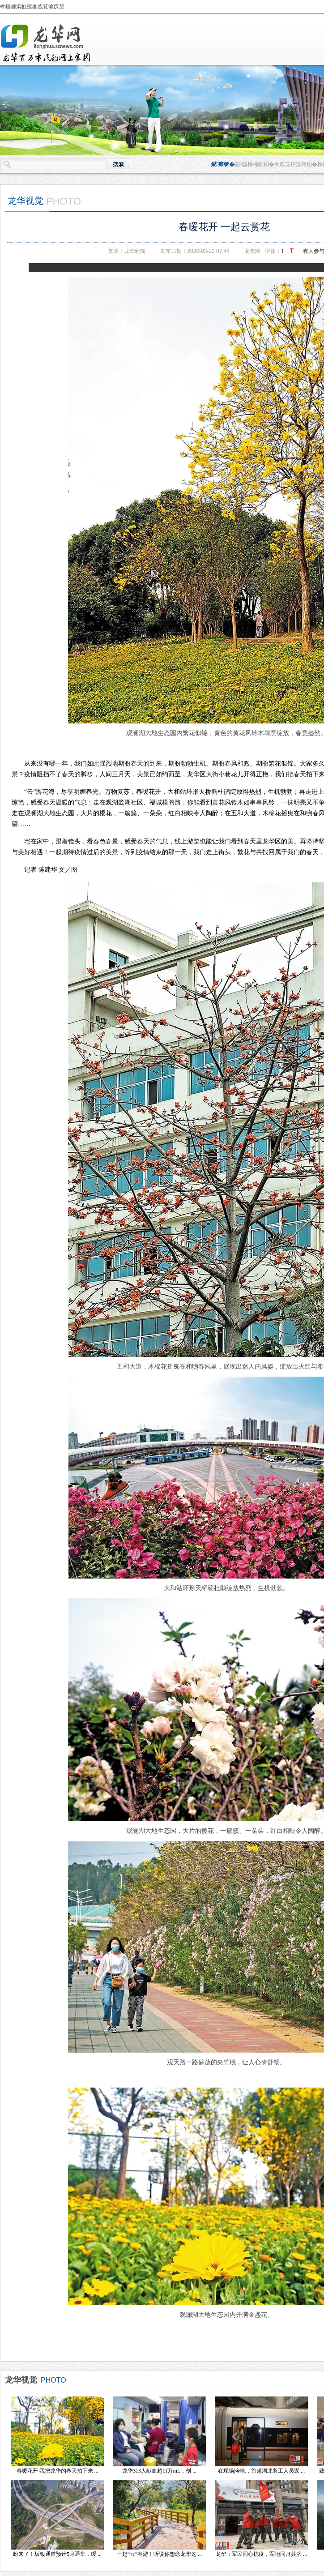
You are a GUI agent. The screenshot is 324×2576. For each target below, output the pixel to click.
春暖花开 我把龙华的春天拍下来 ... (57, 2471)
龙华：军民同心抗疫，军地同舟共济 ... (261, 2554)
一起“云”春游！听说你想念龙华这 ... (159, 2554)
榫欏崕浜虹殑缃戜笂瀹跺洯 (32, 7)
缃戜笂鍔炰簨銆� (295, 164)
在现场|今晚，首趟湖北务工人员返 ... (261, 2471)
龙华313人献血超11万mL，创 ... (159, 2471)
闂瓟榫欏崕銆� (254, 164)
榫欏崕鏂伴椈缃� (46, 43)
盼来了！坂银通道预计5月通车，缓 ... (57, 2554)
